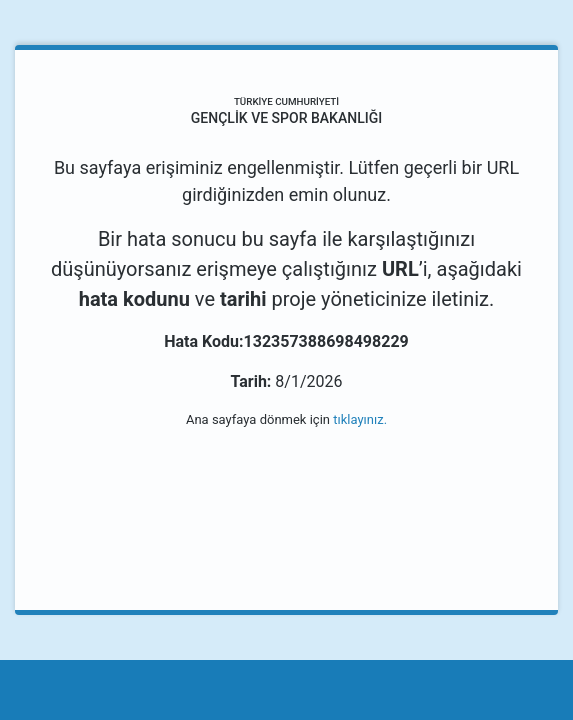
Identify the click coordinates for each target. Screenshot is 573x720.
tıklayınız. (360, 419)
